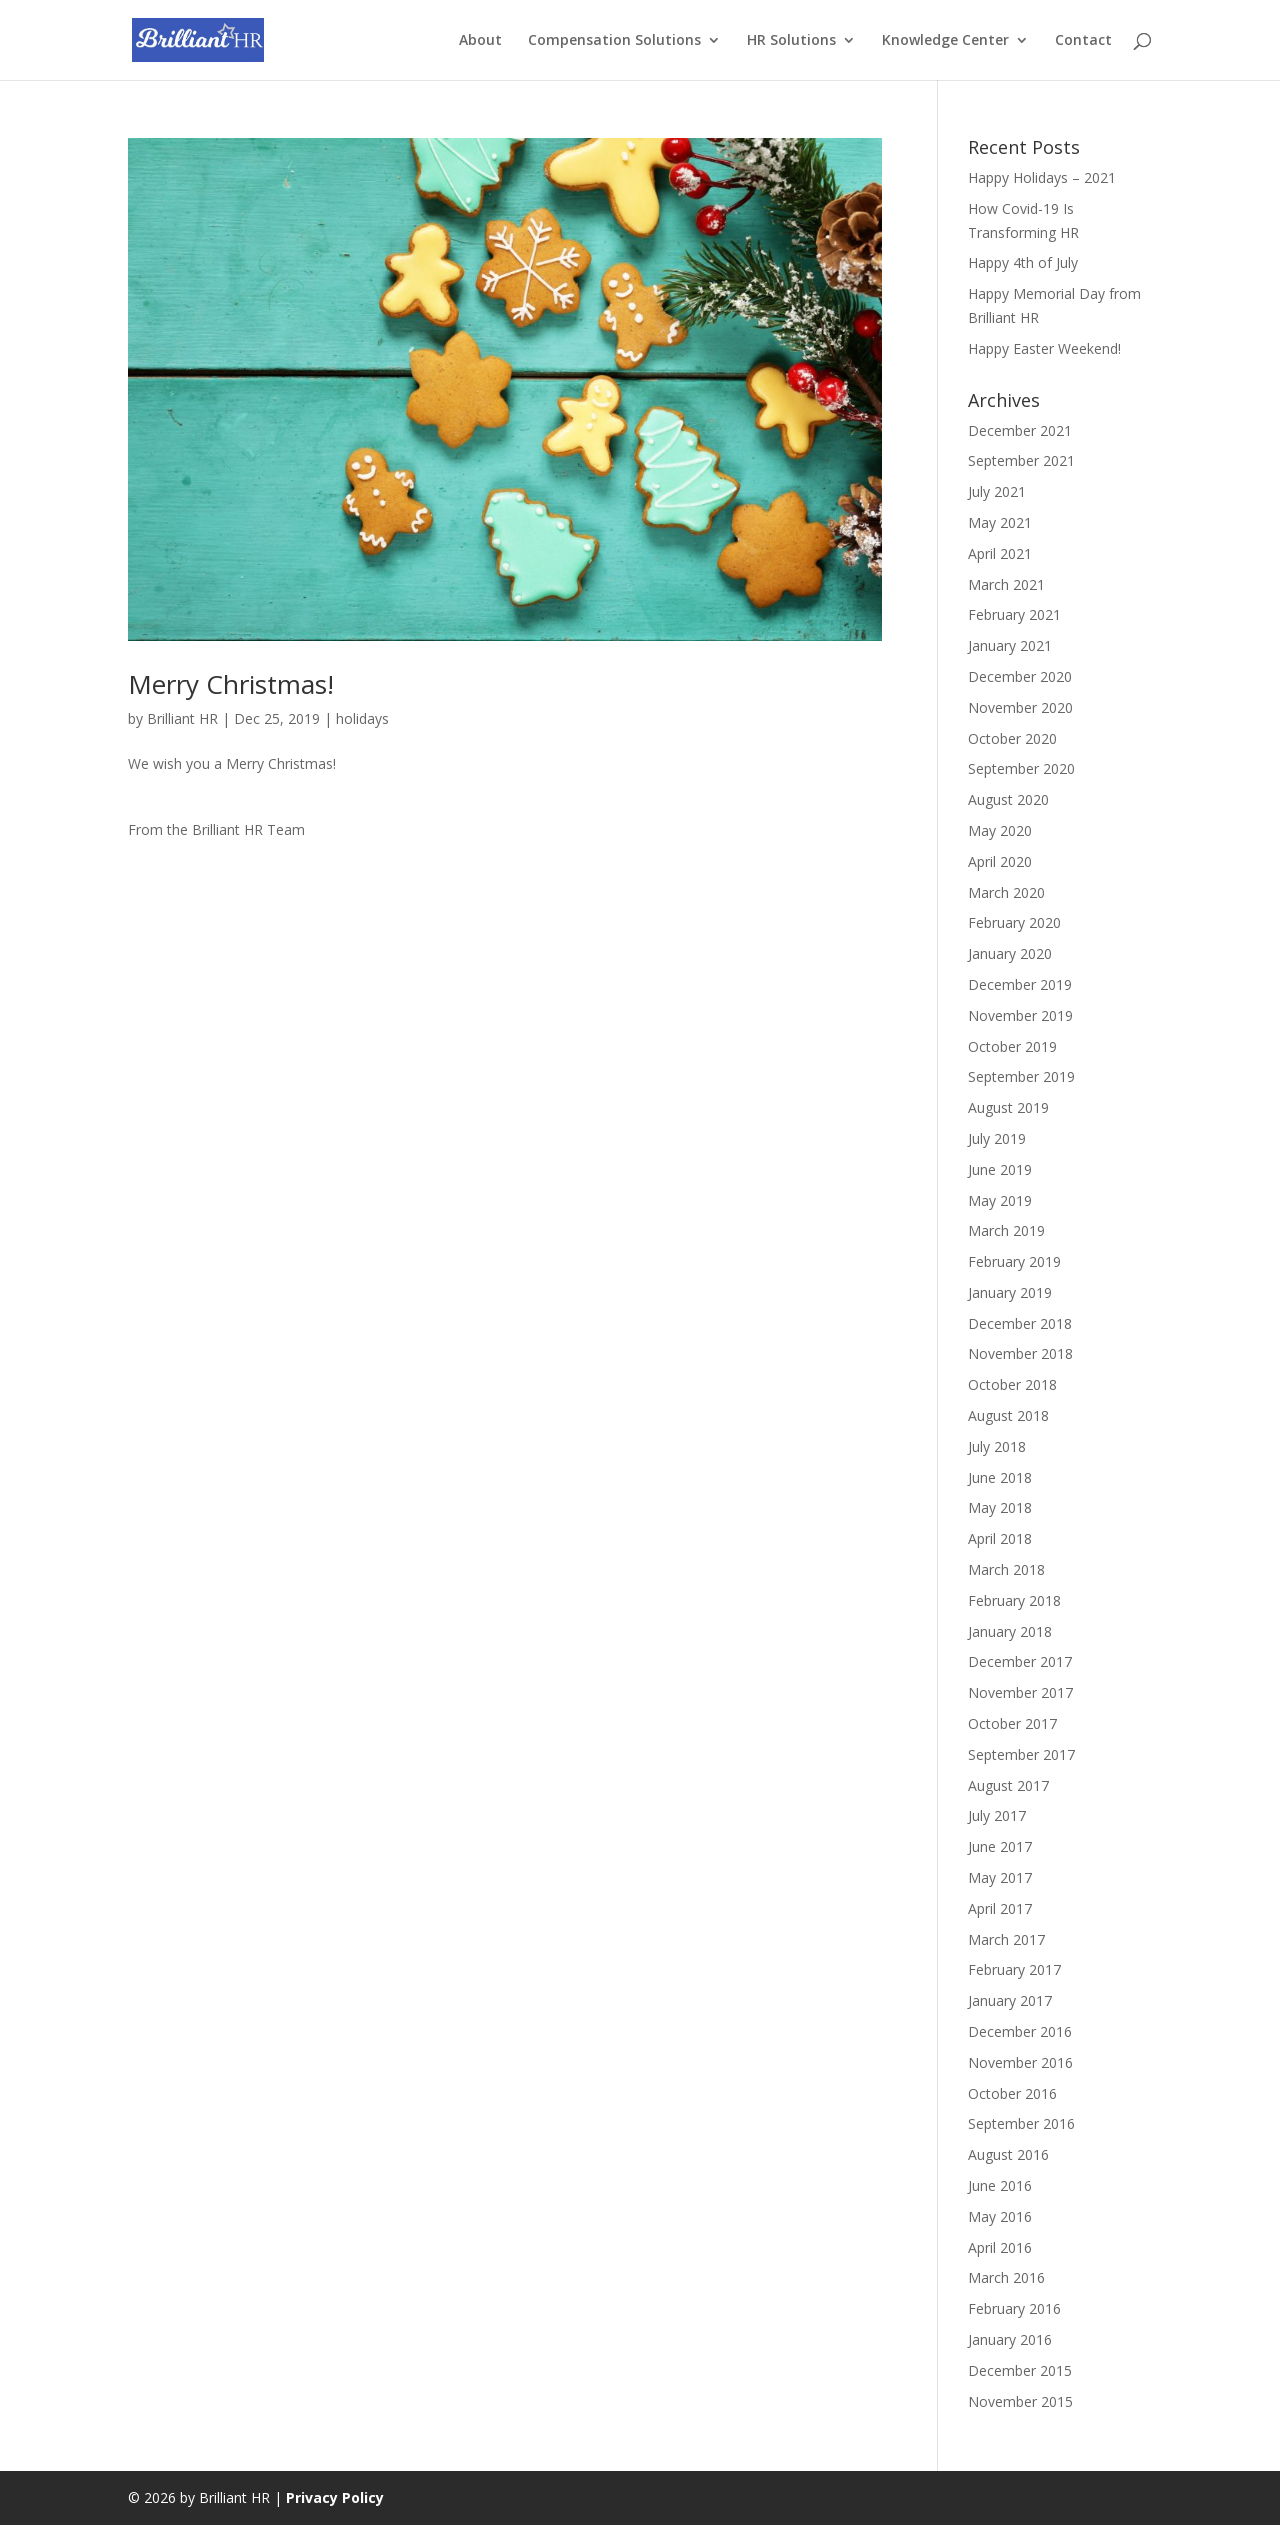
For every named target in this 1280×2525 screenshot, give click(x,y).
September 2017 (1021, 1754)
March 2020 (1006, 892)
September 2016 (1021, 2123)
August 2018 (1008, 1415)
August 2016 (1008, 2154)
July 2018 (997, 1446)
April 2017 (1000, 1908)
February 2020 (1014, 922)
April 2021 (1000, 553)
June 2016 (1000, 2185)
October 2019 (1012, 1046)
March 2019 (1006, 1230)
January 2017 (1010, 2000)
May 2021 (1000, 522)
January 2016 (1010, 2339)
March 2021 (1006, 584)
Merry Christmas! (231, 684)
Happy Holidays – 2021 (1042, 177)
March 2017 (1006, 1939)
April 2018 (1000, 1538)
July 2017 (997, 1815)
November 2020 (1020, 707)
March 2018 (1006, 1569)
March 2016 (1006, 2277)
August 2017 (1008, 1785)
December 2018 (1020, 1323)
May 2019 (1000, 1200)
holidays (362, 718)
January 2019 (1010, 1292)
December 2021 (1020, 430)
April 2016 (1000, 2247)
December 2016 (1020, 2031)
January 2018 (1010, 1631)
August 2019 (1008, 1107)
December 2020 (1020, 676)
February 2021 (1014, 614)
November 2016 (1020, 2062)
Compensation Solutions (614, 41)
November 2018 (1020, 1353)
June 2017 (1000, 1846)
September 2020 (1021, 768)
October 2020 (1012, 738)
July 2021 (997, 491)
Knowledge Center (945, 41)
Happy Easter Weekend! (1044, 348)
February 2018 (1014, 1600)
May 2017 (1000, 1877)
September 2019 (1021, 1076)
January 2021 (1010, 645)
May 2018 (1000, 1507)
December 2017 (1020, 1661)
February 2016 (1014, 2308)
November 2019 (1020, 1015)
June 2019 (1000, 1169)
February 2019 (1014, 1261)
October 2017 (1012, 1723)
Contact (1083, 41)
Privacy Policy (335, 2497)
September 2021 (1021, 460)
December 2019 (1020, 984)
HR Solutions (791, 41)
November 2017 (1020, 1692)
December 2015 (1020, 2370)
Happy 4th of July (1023, 262)
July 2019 (997, 1138)
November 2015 (1020, 2401)
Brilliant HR (182, 718)
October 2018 (1012, 1384)
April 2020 (1000, 861)
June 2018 (1000, 1477)
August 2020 (1008, 799)
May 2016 (1000, 2216)
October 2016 (1012, 2093)
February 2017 (1014, 1969)
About (480, 41)
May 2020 (1000, 830)
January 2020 (1010, 953)
